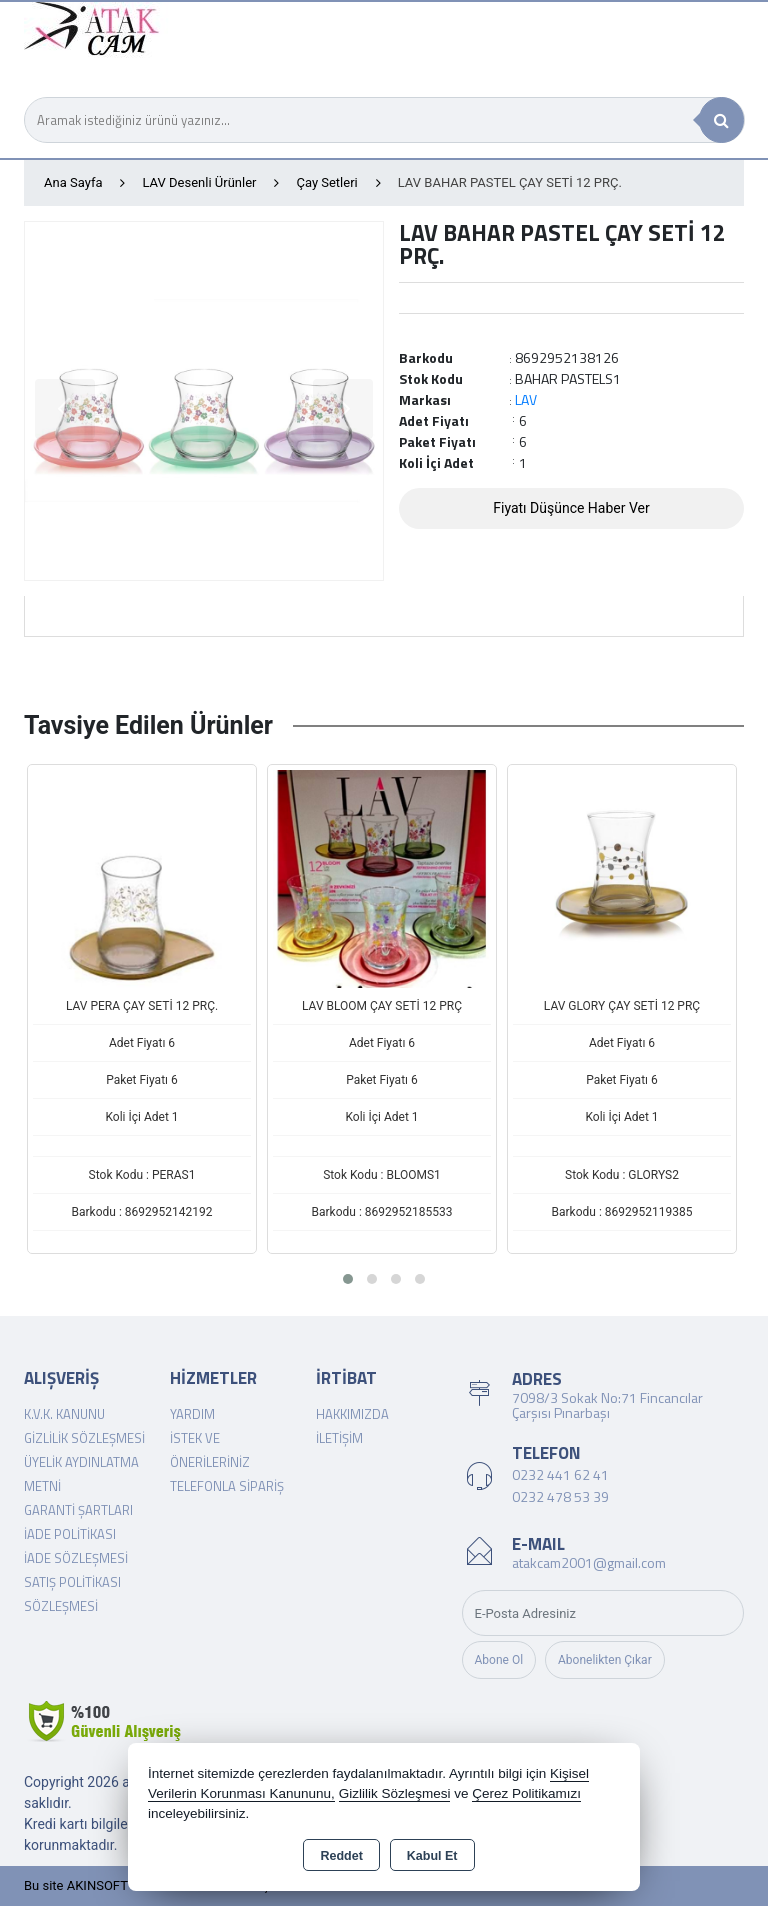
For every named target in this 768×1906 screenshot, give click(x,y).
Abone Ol (499, 1660)
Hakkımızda (352, 1414)
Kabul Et (432, 1856)
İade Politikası (70, 1534)
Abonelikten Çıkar (605, 1660)
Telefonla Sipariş (227, 1486)
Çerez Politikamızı (526, 1793)
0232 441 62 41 (560, 1474)
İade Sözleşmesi (76, 1558)
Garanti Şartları (78, 1510)
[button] (348, 1279)
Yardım (192, 1414)
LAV (526, 399)
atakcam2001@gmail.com (589, 1562)
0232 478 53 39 (560, 1496)
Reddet (341, 1856)
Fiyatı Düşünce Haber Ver (571, 508)
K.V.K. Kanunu (64, 1414)
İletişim (339, 1438)
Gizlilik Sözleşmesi (84, 1438)
